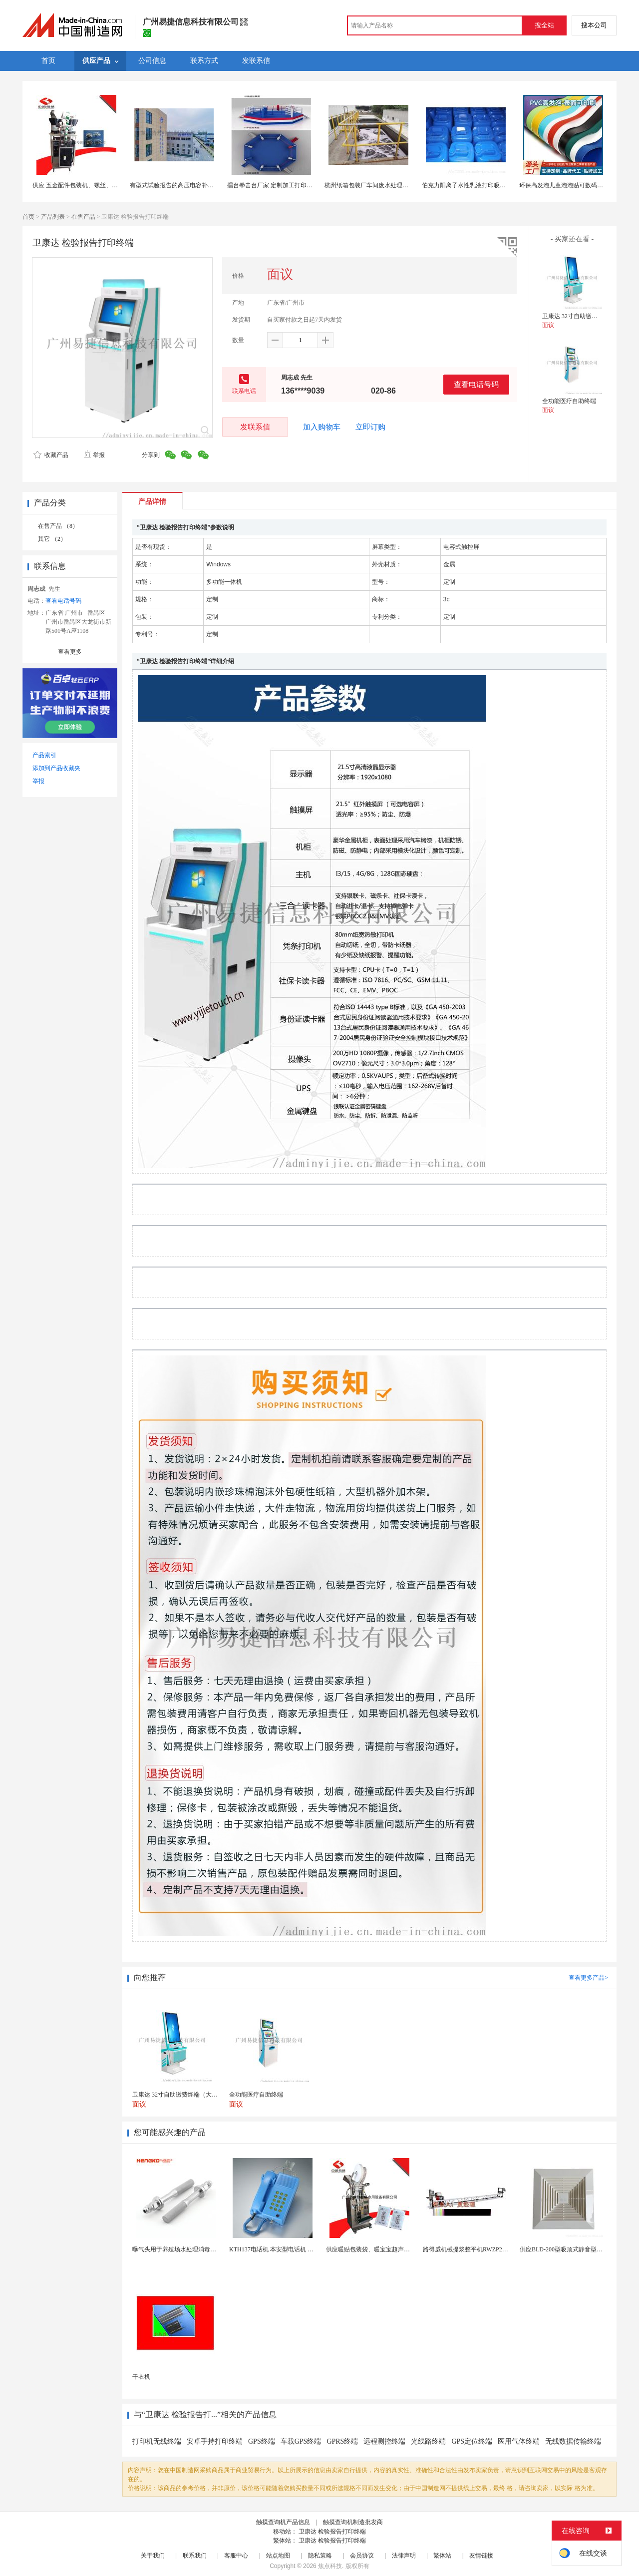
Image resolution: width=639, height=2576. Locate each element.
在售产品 (83, 216)
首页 (28, 216)
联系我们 (195, 2555)
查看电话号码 (476, 384)
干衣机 (141, 2376)
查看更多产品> (588, 1977)
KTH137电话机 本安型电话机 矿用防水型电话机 (292, 2249)
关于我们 (153, 2555)
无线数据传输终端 (573, 2441)
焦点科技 (330, 2566)
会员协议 (362, 2555)
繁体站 (442, 2555)
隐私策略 (320, 2555)
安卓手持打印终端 (215, 2441)
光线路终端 (428, 2441)
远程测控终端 (384, 2441)
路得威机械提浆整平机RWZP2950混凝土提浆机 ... (488, 2249)
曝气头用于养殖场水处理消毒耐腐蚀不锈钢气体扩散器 (204, 2249)
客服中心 (236, 2555)
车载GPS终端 (301, 2441)
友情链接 (481, 2555)
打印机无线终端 (156, 2441)
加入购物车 (321, 427)
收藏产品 (50, 454)
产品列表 (53, 216)
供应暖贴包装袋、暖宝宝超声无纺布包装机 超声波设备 (398, 2249)
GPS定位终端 (471, 2441)
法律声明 (404, 2555)
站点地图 (278, 2555)
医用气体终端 (519, 2441)
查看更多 (70, 651)
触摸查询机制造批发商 (353, 2522)
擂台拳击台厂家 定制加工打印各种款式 (278, 185)
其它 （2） (52, 538)
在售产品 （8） (58, 525)
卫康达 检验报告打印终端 (332, 2531)
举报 (94, 454)
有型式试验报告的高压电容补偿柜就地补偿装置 (193, 185)
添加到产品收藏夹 (56, 768)
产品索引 (44, 755)
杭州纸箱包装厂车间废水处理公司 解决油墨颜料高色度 (397, 185)
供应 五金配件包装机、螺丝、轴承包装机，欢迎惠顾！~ (106, 185)
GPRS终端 (342, 2441)
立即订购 (370, 427)
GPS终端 (261, 2441)
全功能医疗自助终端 (569, 401)
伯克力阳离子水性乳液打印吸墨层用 (470, 185)
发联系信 (255, 427)
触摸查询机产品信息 (283, 2522)
